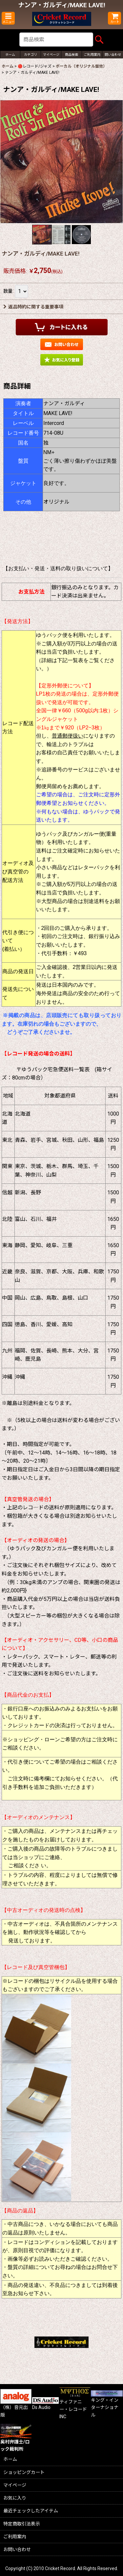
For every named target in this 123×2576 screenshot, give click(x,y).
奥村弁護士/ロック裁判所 (15, 2440)
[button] (8, 18)
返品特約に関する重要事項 (33, 306)
